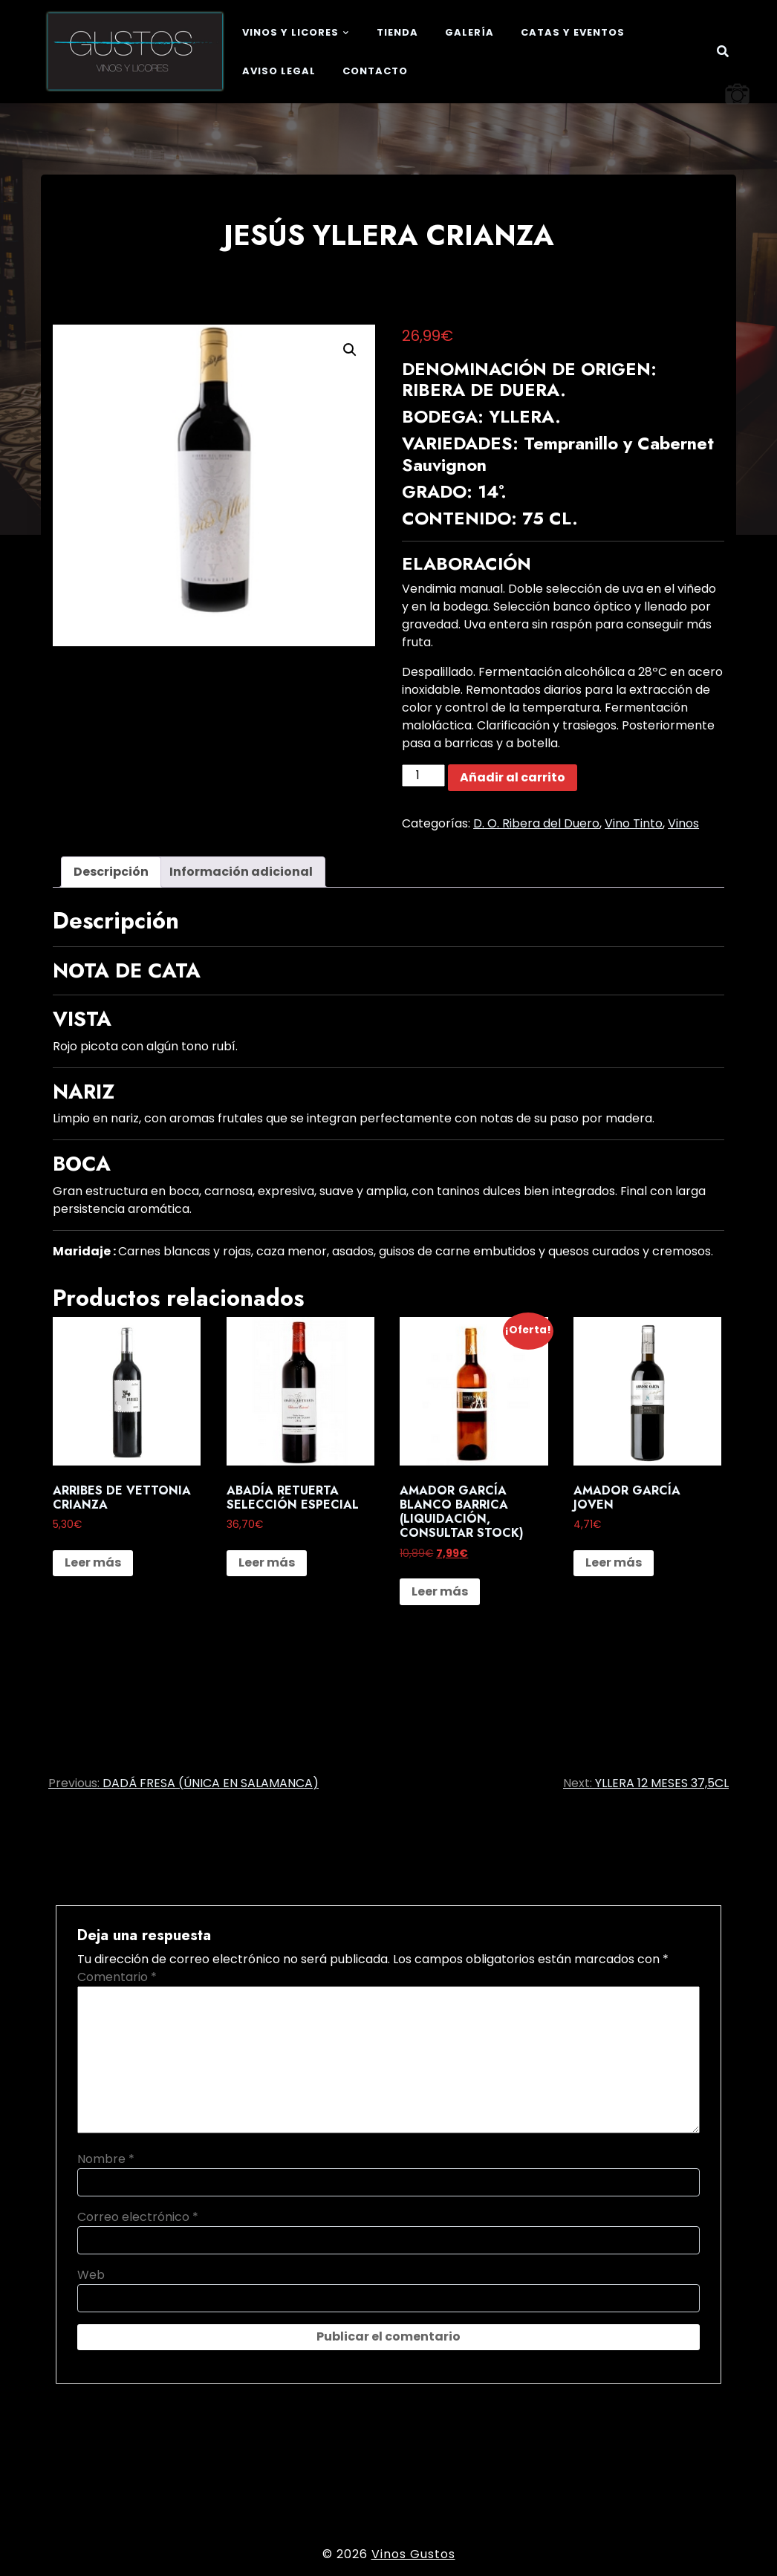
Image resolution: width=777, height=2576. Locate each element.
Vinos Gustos (413, 2554)
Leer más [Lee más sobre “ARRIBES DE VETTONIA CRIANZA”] (93, 1562)
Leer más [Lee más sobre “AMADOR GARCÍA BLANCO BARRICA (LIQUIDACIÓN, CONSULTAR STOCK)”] (440, 1591)
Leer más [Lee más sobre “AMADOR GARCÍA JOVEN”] (613, 1562)
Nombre (105, 2158)
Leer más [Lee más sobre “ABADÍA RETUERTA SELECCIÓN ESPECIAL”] (266, 1562)
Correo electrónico (137, 2216)
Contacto (375, 71)
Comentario (117, 1976)
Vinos (683, 823)
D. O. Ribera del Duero (536, 823)
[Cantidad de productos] (423, 775)
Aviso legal (279, 71)
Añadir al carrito (512, 777)
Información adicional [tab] (241, 871)
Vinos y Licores (290, 32)
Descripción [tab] (111, 871)
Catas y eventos (573, 32)
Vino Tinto (634, 823)
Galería (469, 32)
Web (91, 2274)
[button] (350, 349)
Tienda (397, 32)
